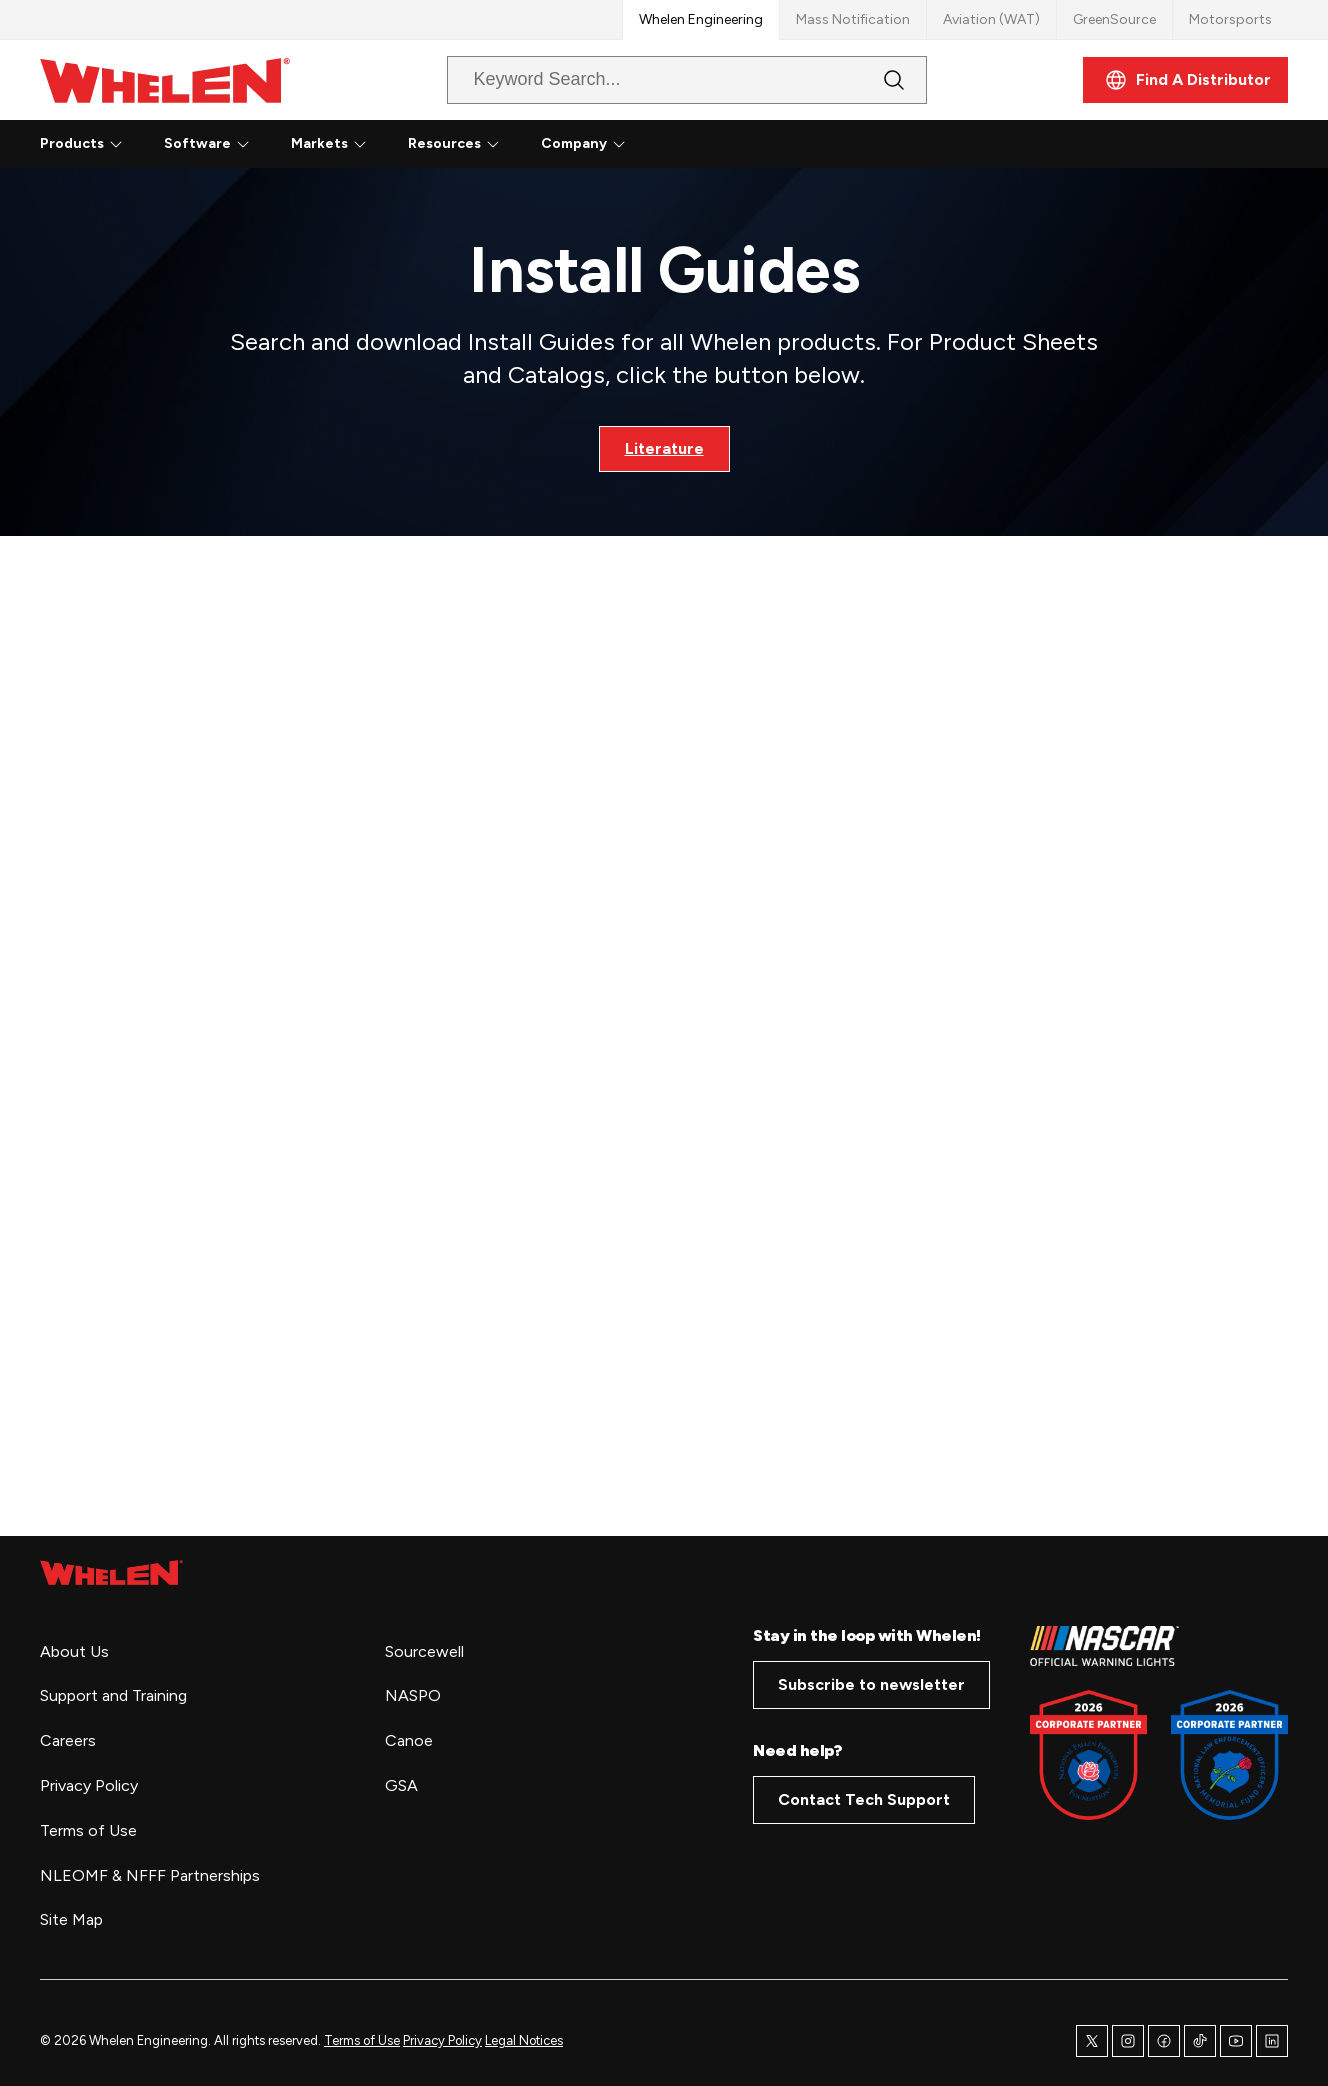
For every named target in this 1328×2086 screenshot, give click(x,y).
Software (197, 143)
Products (72, 143)
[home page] (111, 1573)
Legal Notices (524, 2040)
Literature (664, 448)
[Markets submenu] (360, 144)
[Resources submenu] (493, 144)
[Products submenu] (116, 144)
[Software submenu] (243, 144)
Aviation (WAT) (991, 19)
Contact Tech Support (864, 1799)
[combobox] (671, 80)
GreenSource (1114, 19)
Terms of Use (362, 2040)
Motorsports (1230, 19)
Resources (444, 143)
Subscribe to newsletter (871, 1684)
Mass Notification (853, 19)
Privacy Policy (442, 2040)
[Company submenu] (619, 144)
